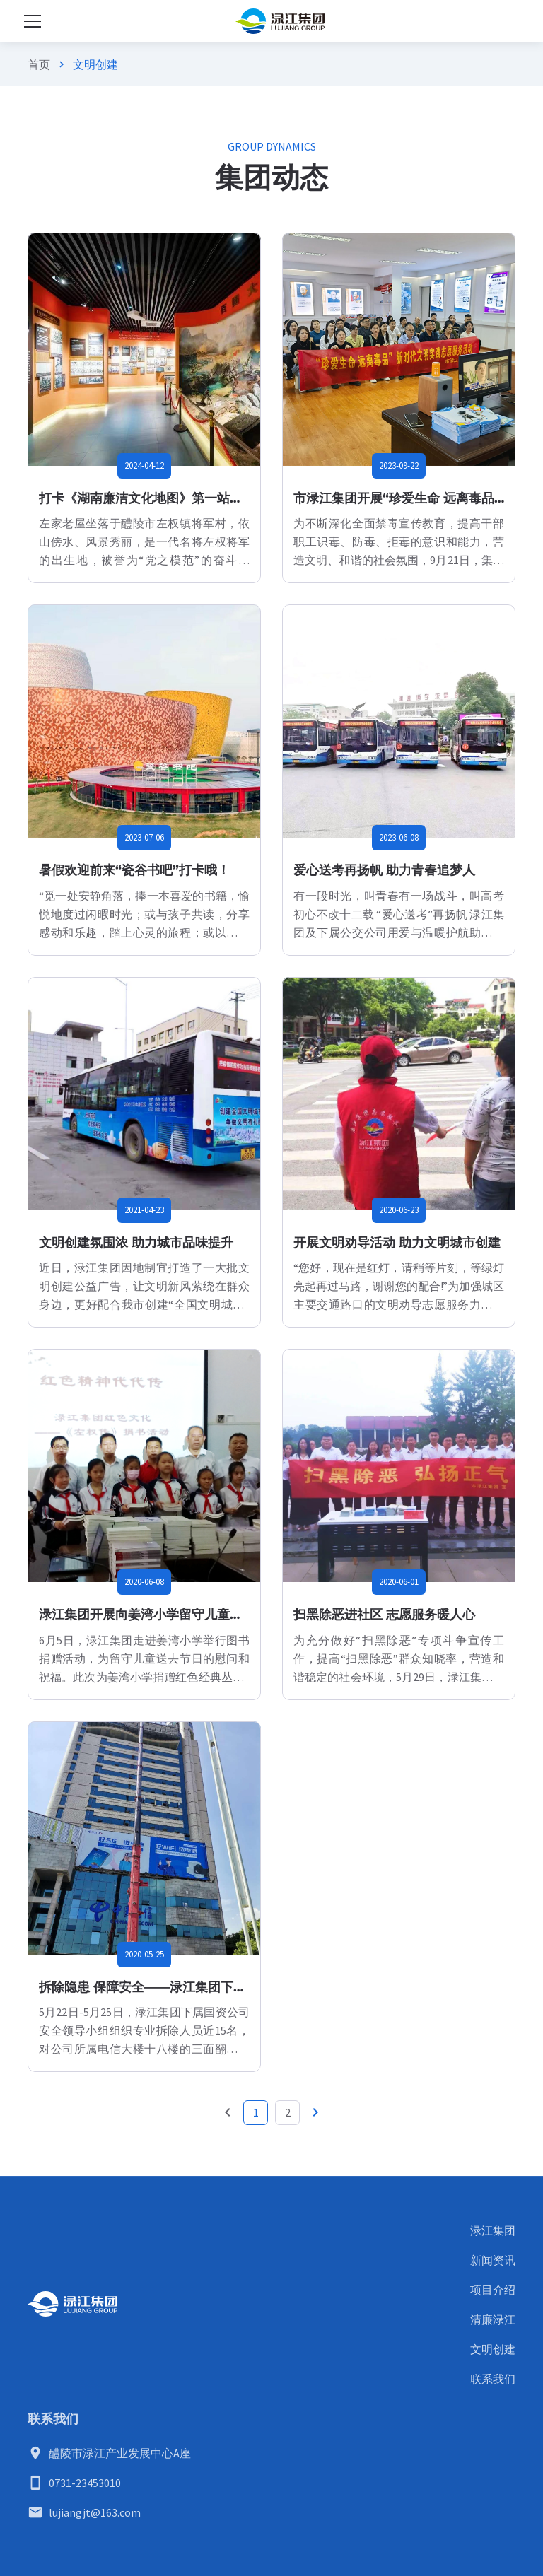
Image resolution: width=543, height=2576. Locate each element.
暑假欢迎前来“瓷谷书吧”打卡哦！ (134, 870)
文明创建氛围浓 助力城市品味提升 (136, 1243)
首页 (39, 64)
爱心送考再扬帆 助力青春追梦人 (384, 870)
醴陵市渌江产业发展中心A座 (120, 2453)
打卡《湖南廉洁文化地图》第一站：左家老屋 (166, 498)
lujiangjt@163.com (95, 2512)
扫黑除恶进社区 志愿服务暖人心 (384, 1614)
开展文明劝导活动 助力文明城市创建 (397, 1243)
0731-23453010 (85, 2483)
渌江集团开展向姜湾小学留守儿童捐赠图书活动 (172, 1614)
